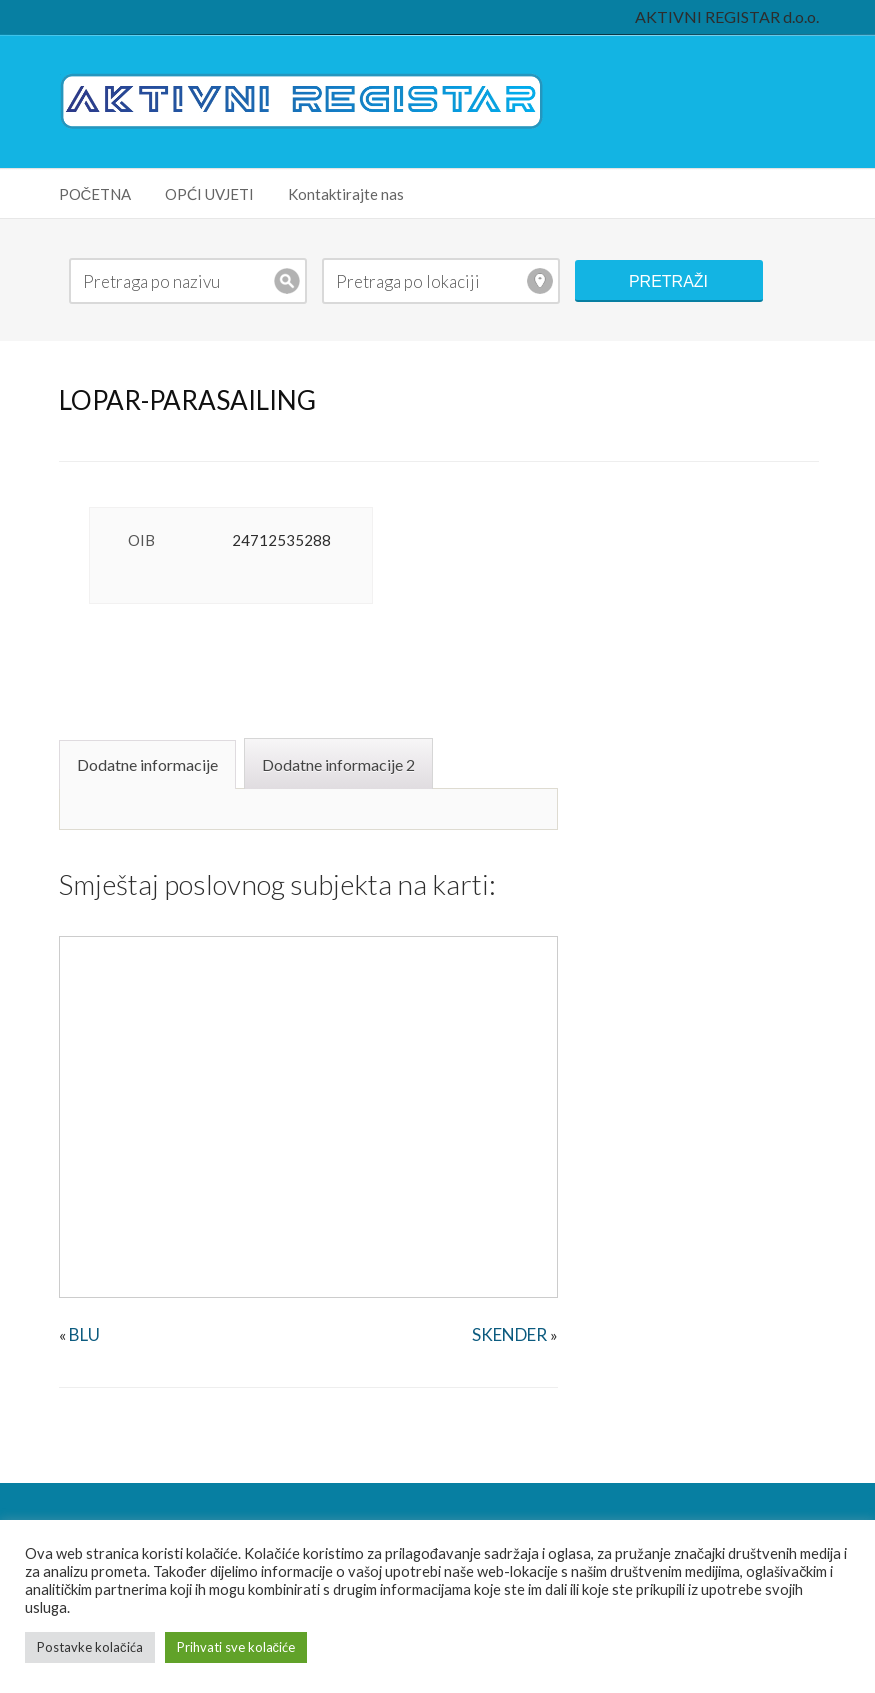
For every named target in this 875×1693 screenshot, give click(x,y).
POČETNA (95, 194)
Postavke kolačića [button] (90, 1647)
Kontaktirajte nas (346, 194)
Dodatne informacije (147, 764)
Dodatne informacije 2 (338, 764)
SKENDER (509, 1334)
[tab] (150, 763)
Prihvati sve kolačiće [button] (236, 1647)
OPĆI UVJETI (209, 194)
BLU (84, 1334)
